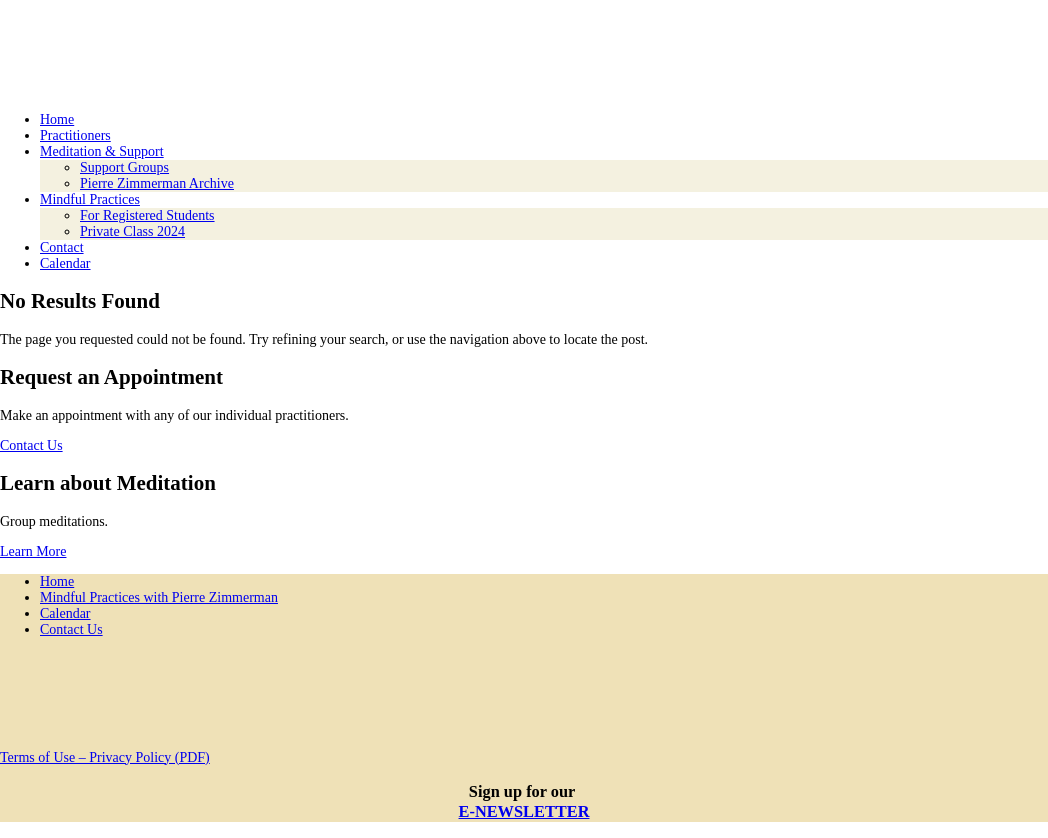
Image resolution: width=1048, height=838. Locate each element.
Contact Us (31, 445)
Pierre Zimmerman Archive (157, 183)
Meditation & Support (102, 151)
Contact (62, 247)
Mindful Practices (90, 199)
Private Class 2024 (132, 231)
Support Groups (124, 167)
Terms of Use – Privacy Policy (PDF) (105, 757)
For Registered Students (147, 215)
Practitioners (75, 135)
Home (57, 119)
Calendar (65, 263)
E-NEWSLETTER (524, 811)
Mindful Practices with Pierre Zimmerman (159, 597)
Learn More (33, 551)
